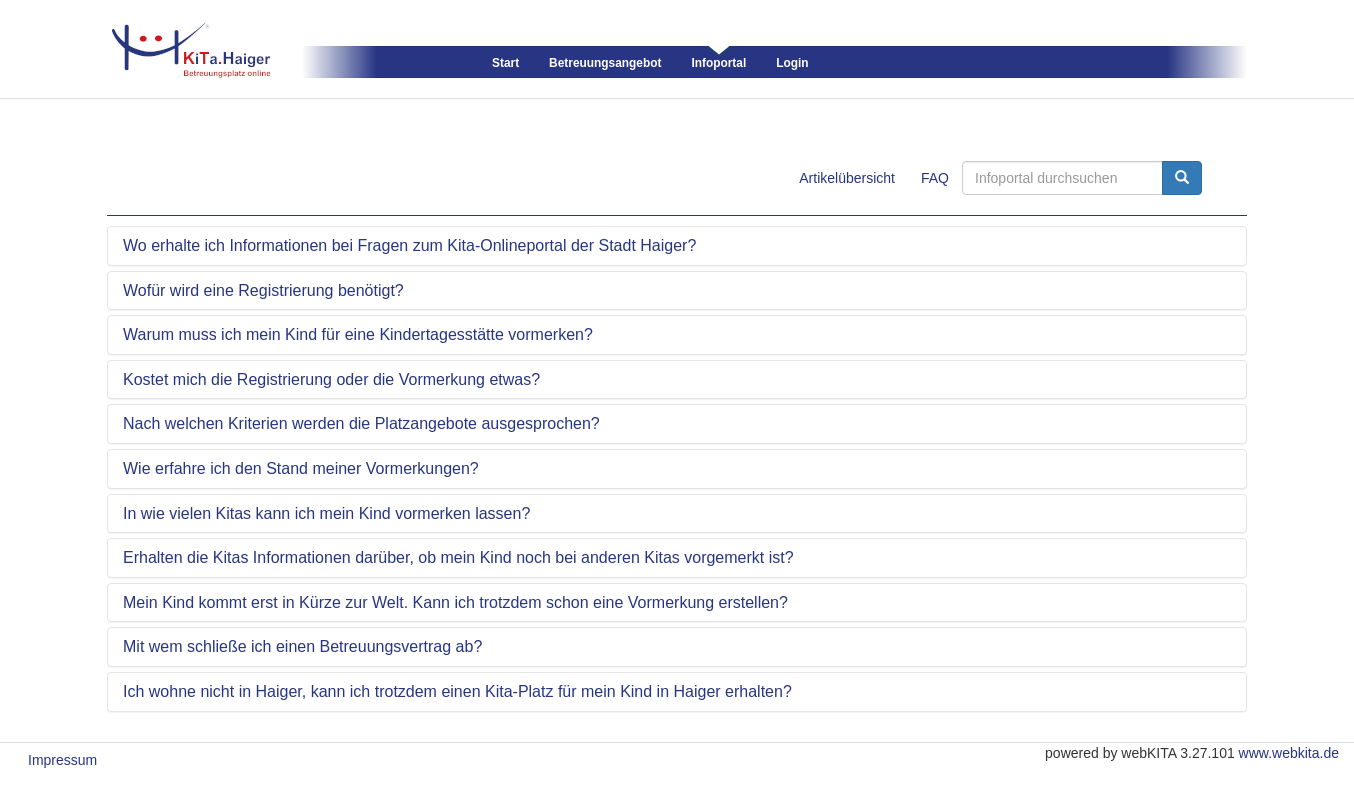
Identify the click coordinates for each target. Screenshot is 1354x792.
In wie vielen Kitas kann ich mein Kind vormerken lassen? (326, 513)
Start (505, 63)
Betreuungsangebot (605, 63)
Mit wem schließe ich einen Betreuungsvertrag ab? (302, 646)
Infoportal (718, 63)
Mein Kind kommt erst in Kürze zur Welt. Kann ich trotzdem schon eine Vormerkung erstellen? (455, 602)
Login (792, 63)
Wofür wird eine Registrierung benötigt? (263, 290)
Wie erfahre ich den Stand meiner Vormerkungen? (301, 468)
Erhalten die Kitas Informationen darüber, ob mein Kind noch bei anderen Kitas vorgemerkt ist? (458, 557)
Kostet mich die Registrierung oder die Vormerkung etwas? (331, 379)
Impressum (62, 760)
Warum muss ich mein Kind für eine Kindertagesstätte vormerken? (358, 334)
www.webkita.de (1289, 753)
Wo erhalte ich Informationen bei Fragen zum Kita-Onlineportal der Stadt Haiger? (409, 245)
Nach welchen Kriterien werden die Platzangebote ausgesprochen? (361, 423)
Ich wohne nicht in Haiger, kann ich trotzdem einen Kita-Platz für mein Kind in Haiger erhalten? (457, 691)
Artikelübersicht (847, 178)
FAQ (935, 178)
